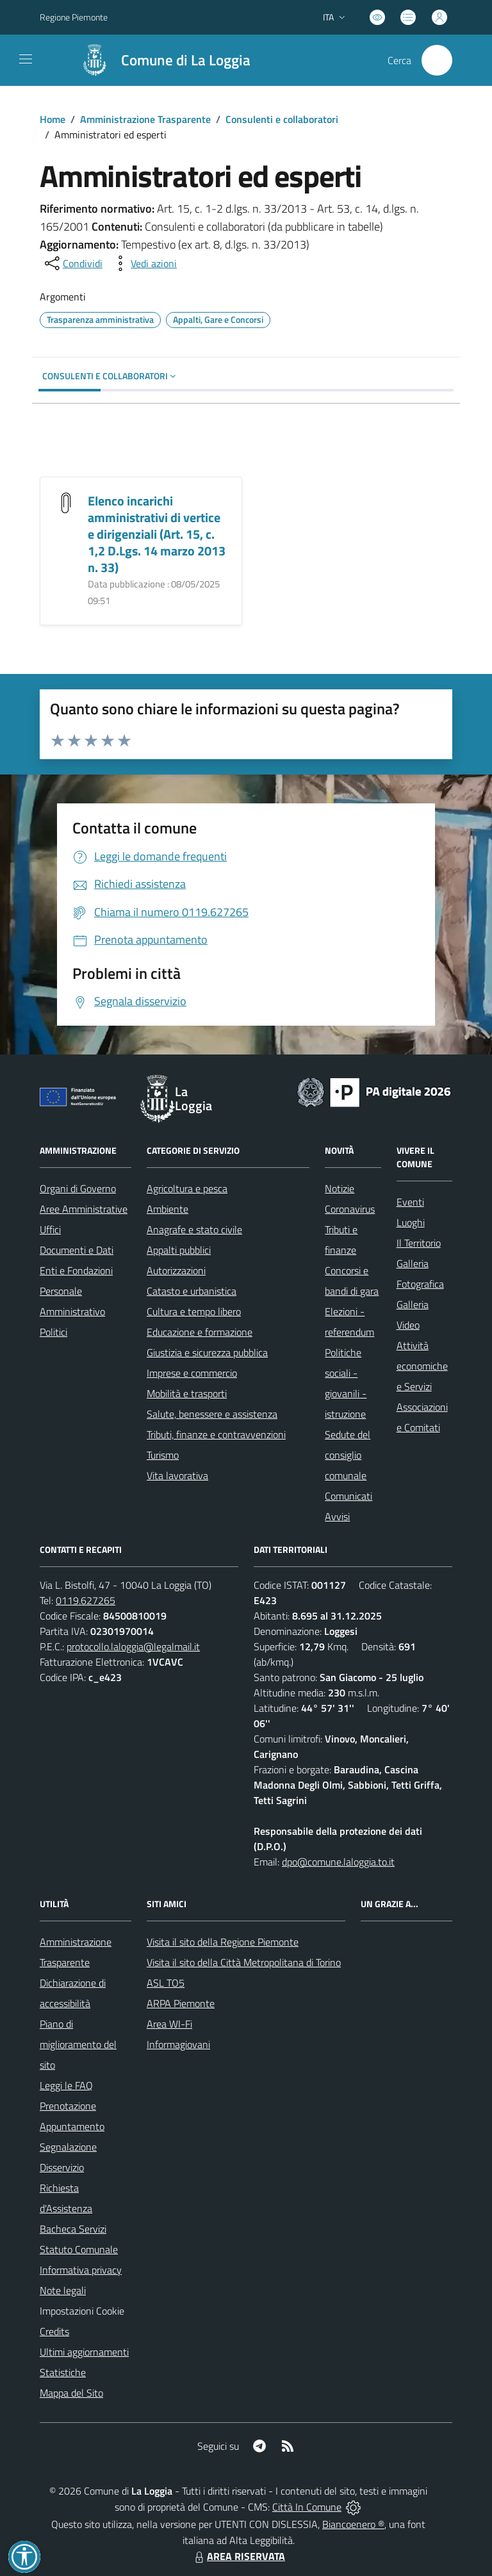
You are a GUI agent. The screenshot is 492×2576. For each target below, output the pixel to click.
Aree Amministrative (83, 1209)
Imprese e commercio (192, 1373)
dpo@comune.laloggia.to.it (338, 1861)
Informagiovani (178, 2044)
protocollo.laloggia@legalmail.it (133, 1646)
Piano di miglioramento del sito (78, 2044)
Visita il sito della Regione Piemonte (223, 1941)
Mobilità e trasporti (187, 1393)
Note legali (63, 2290)
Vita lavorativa (177, 1475)
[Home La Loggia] (159, 60)
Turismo (163, 1455)
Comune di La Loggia (185, 61)
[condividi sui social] (72, 263)
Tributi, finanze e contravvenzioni (216, 1434)
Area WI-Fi (169, 2023)
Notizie (339, 1188)
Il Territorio (419, 1243)
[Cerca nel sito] (437, 60)
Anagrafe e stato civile (194, 1229)
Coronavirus (350, 1209)
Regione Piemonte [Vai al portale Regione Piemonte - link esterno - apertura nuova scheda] (74, 17)
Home (52, 119)
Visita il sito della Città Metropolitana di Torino (244, 1962)
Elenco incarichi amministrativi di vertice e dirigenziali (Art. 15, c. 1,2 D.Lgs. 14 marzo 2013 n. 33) (157, 534)
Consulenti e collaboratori (282, 119)
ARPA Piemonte (181, 2003)
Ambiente (167, 1209)
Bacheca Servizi (73, 2228)
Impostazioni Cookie (82, 2310)
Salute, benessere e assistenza (212, 1414)
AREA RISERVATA (238, 2556)
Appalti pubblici (179, 1250)
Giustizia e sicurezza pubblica (207, 1352)
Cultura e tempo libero (194, 1311)
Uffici (50, 1229)
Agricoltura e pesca (187, 1188)
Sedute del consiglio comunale (347, 1455)
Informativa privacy (81, 2269)
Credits (54, 2331)
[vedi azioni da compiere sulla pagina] (143, 263)
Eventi (410, 1202)
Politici (53, 1332)
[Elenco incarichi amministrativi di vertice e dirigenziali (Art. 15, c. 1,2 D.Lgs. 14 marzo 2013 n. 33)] (66, 502)
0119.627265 (85, 1600)
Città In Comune (306, 2506)
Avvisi (337, 1516)
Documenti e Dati (76, 1250)
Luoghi (411, 1222)
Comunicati (348, 1496)
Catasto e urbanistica (191, 1291)
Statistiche (63, 2372)
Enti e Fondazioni (76, 1270)
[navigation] (25, 59)
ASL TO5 (165, 1982)
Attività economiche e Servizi (422, 1366)
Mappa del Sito (71, 2392)
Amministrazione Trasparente (145, 119)
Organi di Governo (78, 1188)
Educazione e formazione (199, 1332)
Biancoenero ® (353, 2524)
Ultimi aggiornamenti (84, 2351)
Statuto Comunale (79, 2249)
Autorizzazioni (176, 1270)
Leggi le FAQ (66, 2085)
